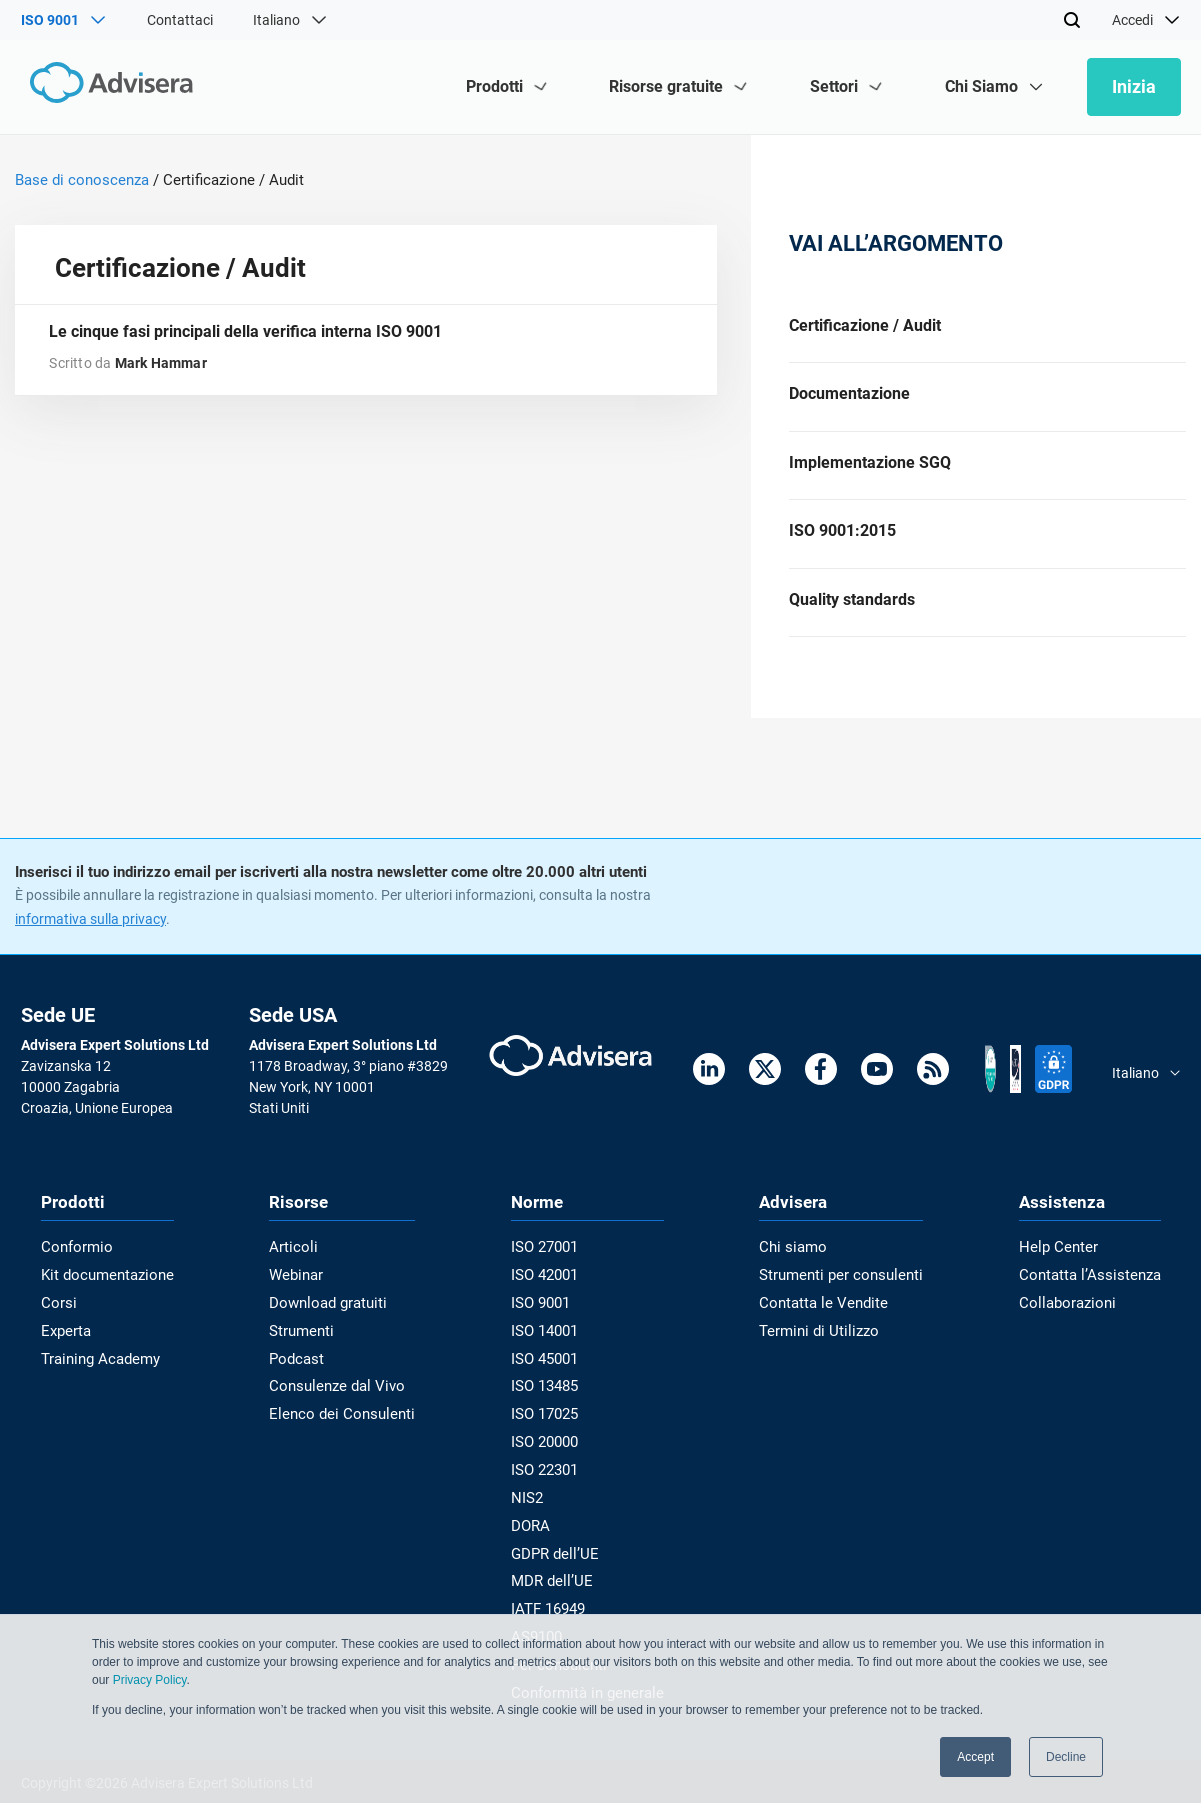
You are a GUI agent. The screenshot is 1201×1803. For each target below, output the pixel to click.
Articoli (296, 1266)
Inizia (1134, 86)
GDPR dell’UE (556, 1558)
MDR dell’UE (553, 1585)
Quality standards (852, 615)
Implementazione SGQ (870, 471)
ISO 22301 (548, 1479)
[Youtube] (877, 1091)
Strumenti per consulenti (842, 1292)
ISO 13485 (548, 1399)
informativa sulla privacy (90, 938)
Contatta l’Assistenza (1095, 1292)
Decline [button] (1066, 1757)
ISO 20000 (548, 1452)
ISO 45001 (548, 1372)
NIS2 (531, 1505)
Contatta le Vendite (826, 1319)
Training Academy (96, 1372)
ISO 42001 (548, 1292)
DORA (534, 1532)
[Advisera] (107, 86)
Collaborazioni (1073, 1319)
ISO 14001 (548, 1346)
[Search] (1072, 20)
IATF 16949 (551, 1611)
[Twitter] (765, 1091)
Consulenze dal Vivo (337, 1399)
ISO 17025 (548, 1425)
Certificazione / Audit (865, 326)
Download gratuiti (330, 1319)
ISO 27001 (548, 1266)
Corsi (57, 1319)
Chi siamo (797, 1266)
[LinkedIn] (709, 1091)
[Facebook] (821, 1091)
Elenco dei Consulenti (340, 1425)
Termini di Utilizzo (820, 1346)
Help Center (1065, 1266)
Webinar (300, 1292)
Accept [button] (975, 1757)
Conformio (74, 1266)
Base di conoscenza (82, 180)
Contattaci (180, 20)
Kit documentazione (103, 1292)
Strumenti (305, 1346)
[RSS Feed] (933, 1091)
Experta (65, 1346)
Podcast (301, 1372)
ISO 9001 (544, 1319)
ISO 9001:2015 (842, 543)
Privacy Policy (150, 1680)
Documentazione (849, 398)
